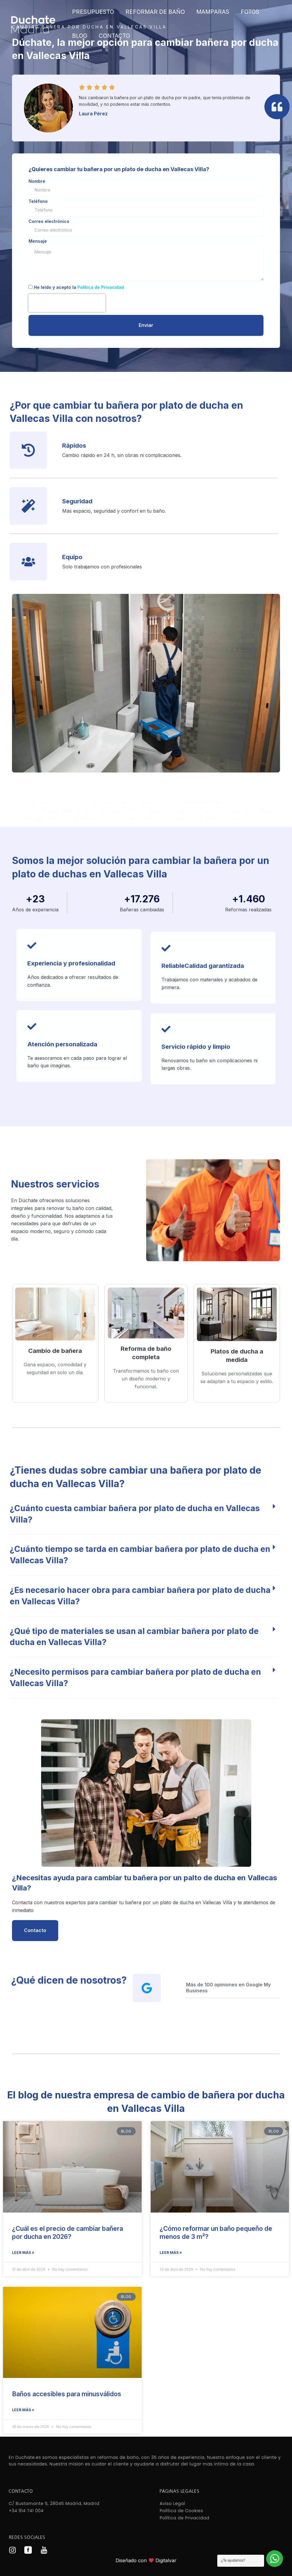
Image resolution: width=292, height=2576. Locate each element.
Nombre (37, 181)
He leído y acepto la (79, 287)
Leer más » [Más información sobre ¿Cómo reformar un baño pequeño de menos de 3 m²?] (171, 2252)
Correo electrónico (49, 221)
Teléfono (38, 201)
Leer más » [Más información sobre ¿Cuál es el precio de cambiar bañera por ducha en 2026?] (23, 2252)
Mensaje (38, 241)
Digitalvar (165, 2560)
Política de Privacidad (100, 287)
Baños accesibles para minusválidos (66, 2394)
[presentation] (67, 303)
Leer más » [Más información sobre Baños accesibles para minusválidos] (23, 2410)
